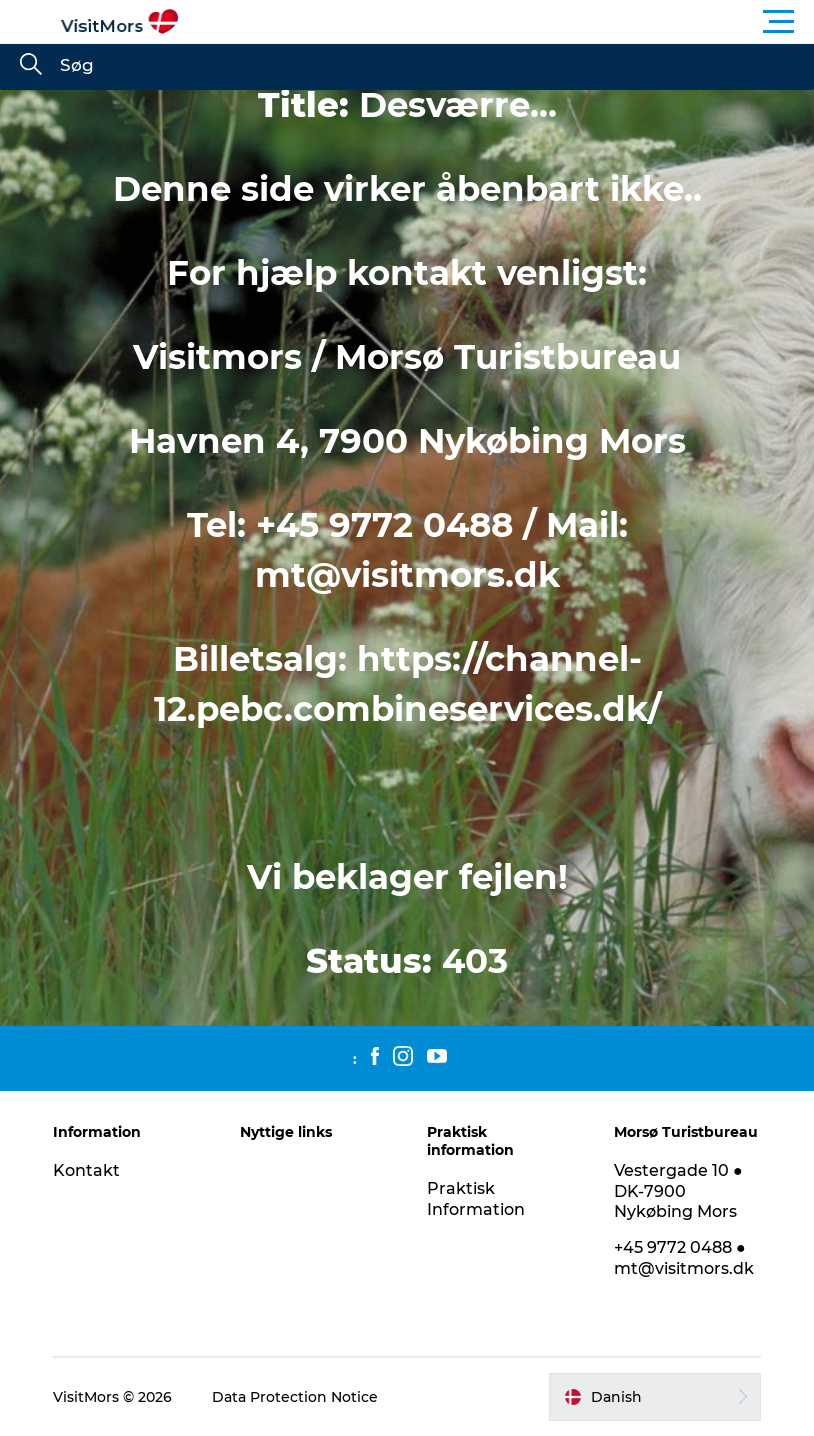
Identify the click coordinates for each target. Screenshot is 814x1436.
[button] (497, 22)
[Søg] (31, 66)
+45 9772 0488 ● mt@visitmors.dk (684, 1258)
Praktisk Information (476, 1199)
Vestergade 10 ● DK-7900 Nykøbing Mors (678, 1191)
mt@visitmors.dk (407, 575)
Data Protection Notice (295, 1397)
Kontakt (86, 1170)
